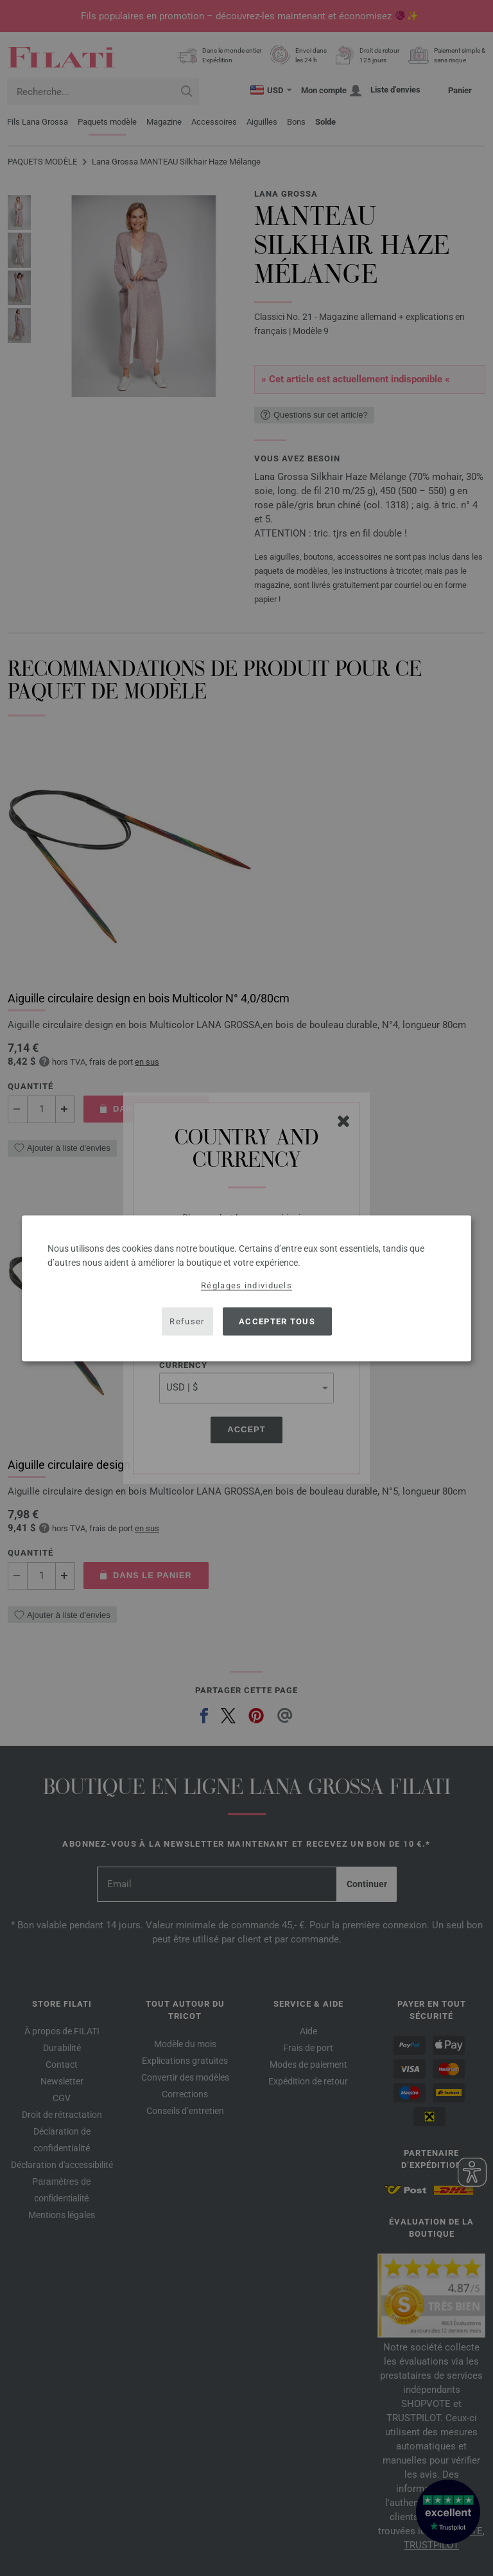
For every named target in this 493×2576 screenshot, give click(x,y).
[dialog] (246, 1288)
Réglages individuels (246, 1285)
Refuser (186, 1321)
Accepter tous (277, 1321)
